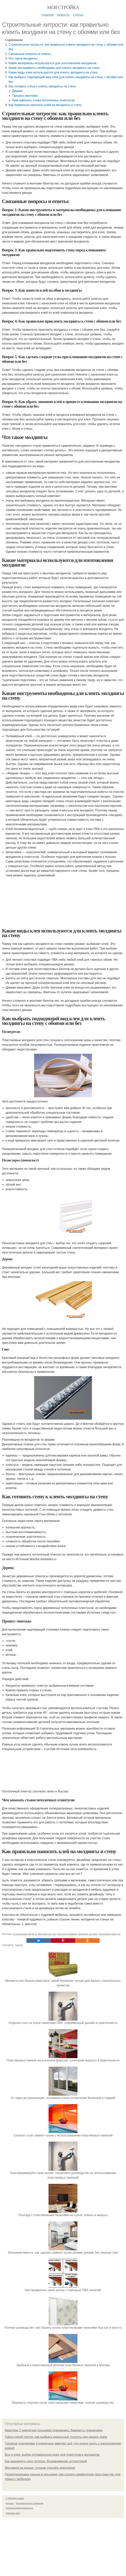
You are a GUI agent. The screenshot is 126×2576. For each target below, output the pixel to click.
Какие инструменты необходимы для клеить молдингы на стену (54, 67)
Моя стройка (63, 7)
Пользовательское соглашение (30, 2503)
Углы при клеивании (67, 1934)
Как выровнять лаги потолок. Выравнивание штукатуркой (46, 2461)
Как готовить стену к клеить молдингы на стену (42, 86)
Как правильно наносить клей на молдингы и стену (44, 105)
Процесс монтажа (25, 95)
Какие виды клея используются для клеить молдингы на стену (53, 72)
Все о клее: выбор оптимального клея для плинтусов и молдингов (52, 2454)
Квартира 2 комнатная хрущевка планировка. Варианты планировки (53, 2430)
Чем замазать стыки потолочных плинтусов (43, 100)
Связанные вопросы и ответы (29, 53)
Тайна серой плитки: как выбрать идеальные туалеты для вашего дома (56, 2437)
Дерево (17, 91)
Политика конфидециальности (19, 2508)
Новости (63, 14)
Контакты (10, 2503)
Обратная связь (13, 2513)
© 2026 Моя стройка (15, 2498)
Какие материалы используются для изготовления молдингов (52, 63)
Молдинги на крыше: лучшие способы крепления (40, 2467)
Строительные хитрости (25, 1934)
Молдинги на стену (47, 1934)
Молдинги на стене (87, 1934)
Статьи (78, 14)
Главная (47, 14)
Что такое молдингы (22, 58)
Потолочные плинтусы (109, 1934)
